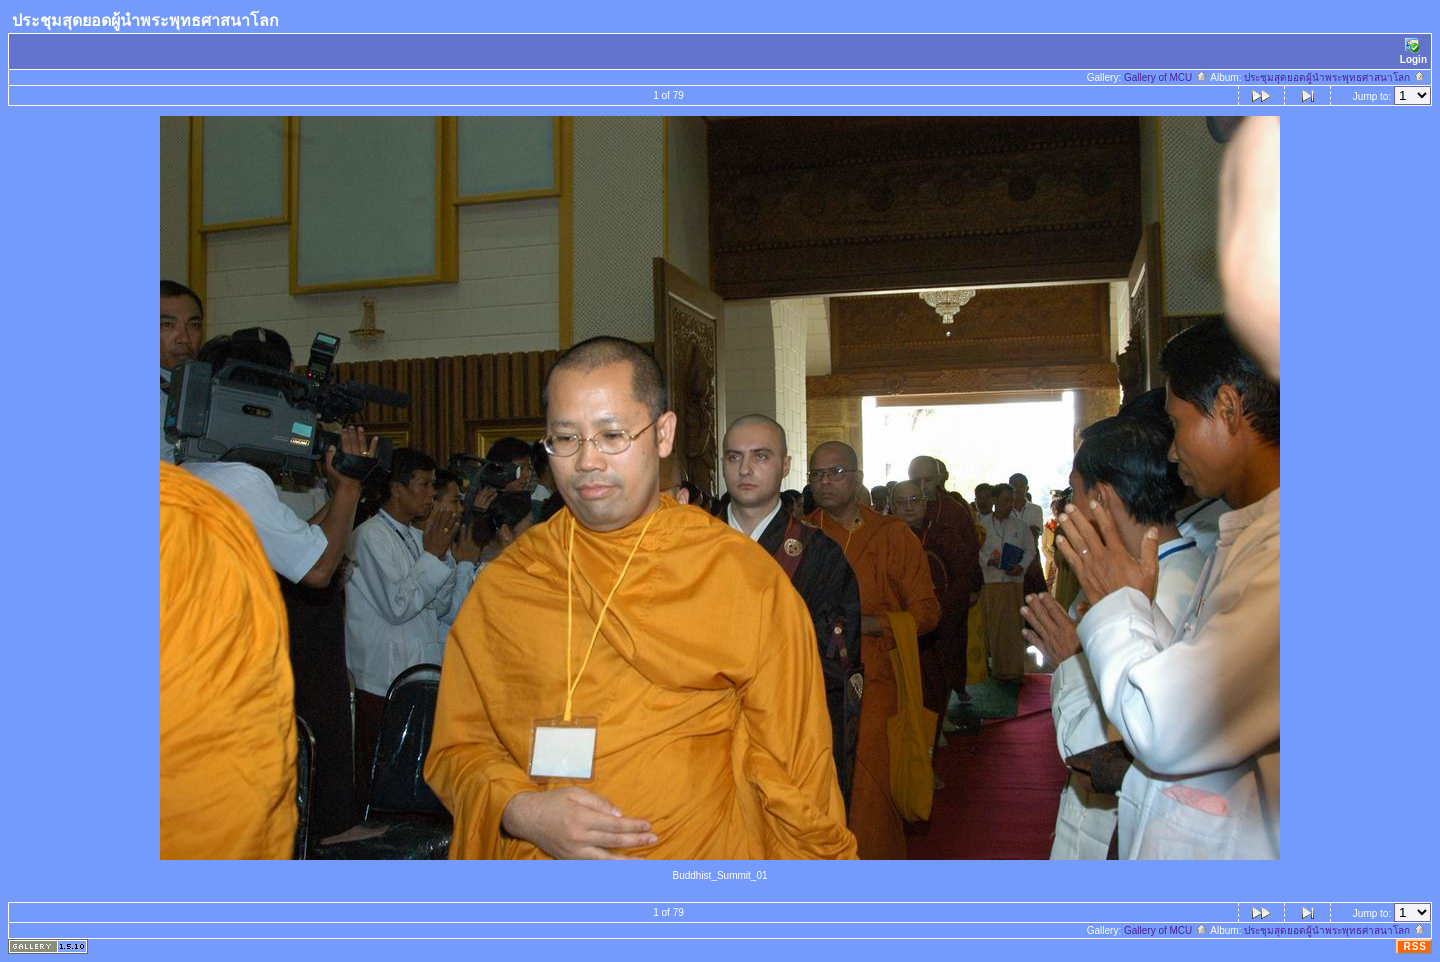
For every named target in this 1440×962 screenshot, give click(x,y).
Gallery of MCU (1166, 77)
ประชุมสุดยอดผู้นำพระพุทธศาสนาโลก (1335, 77)
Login (1413, 51)
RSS (1415, 946)
